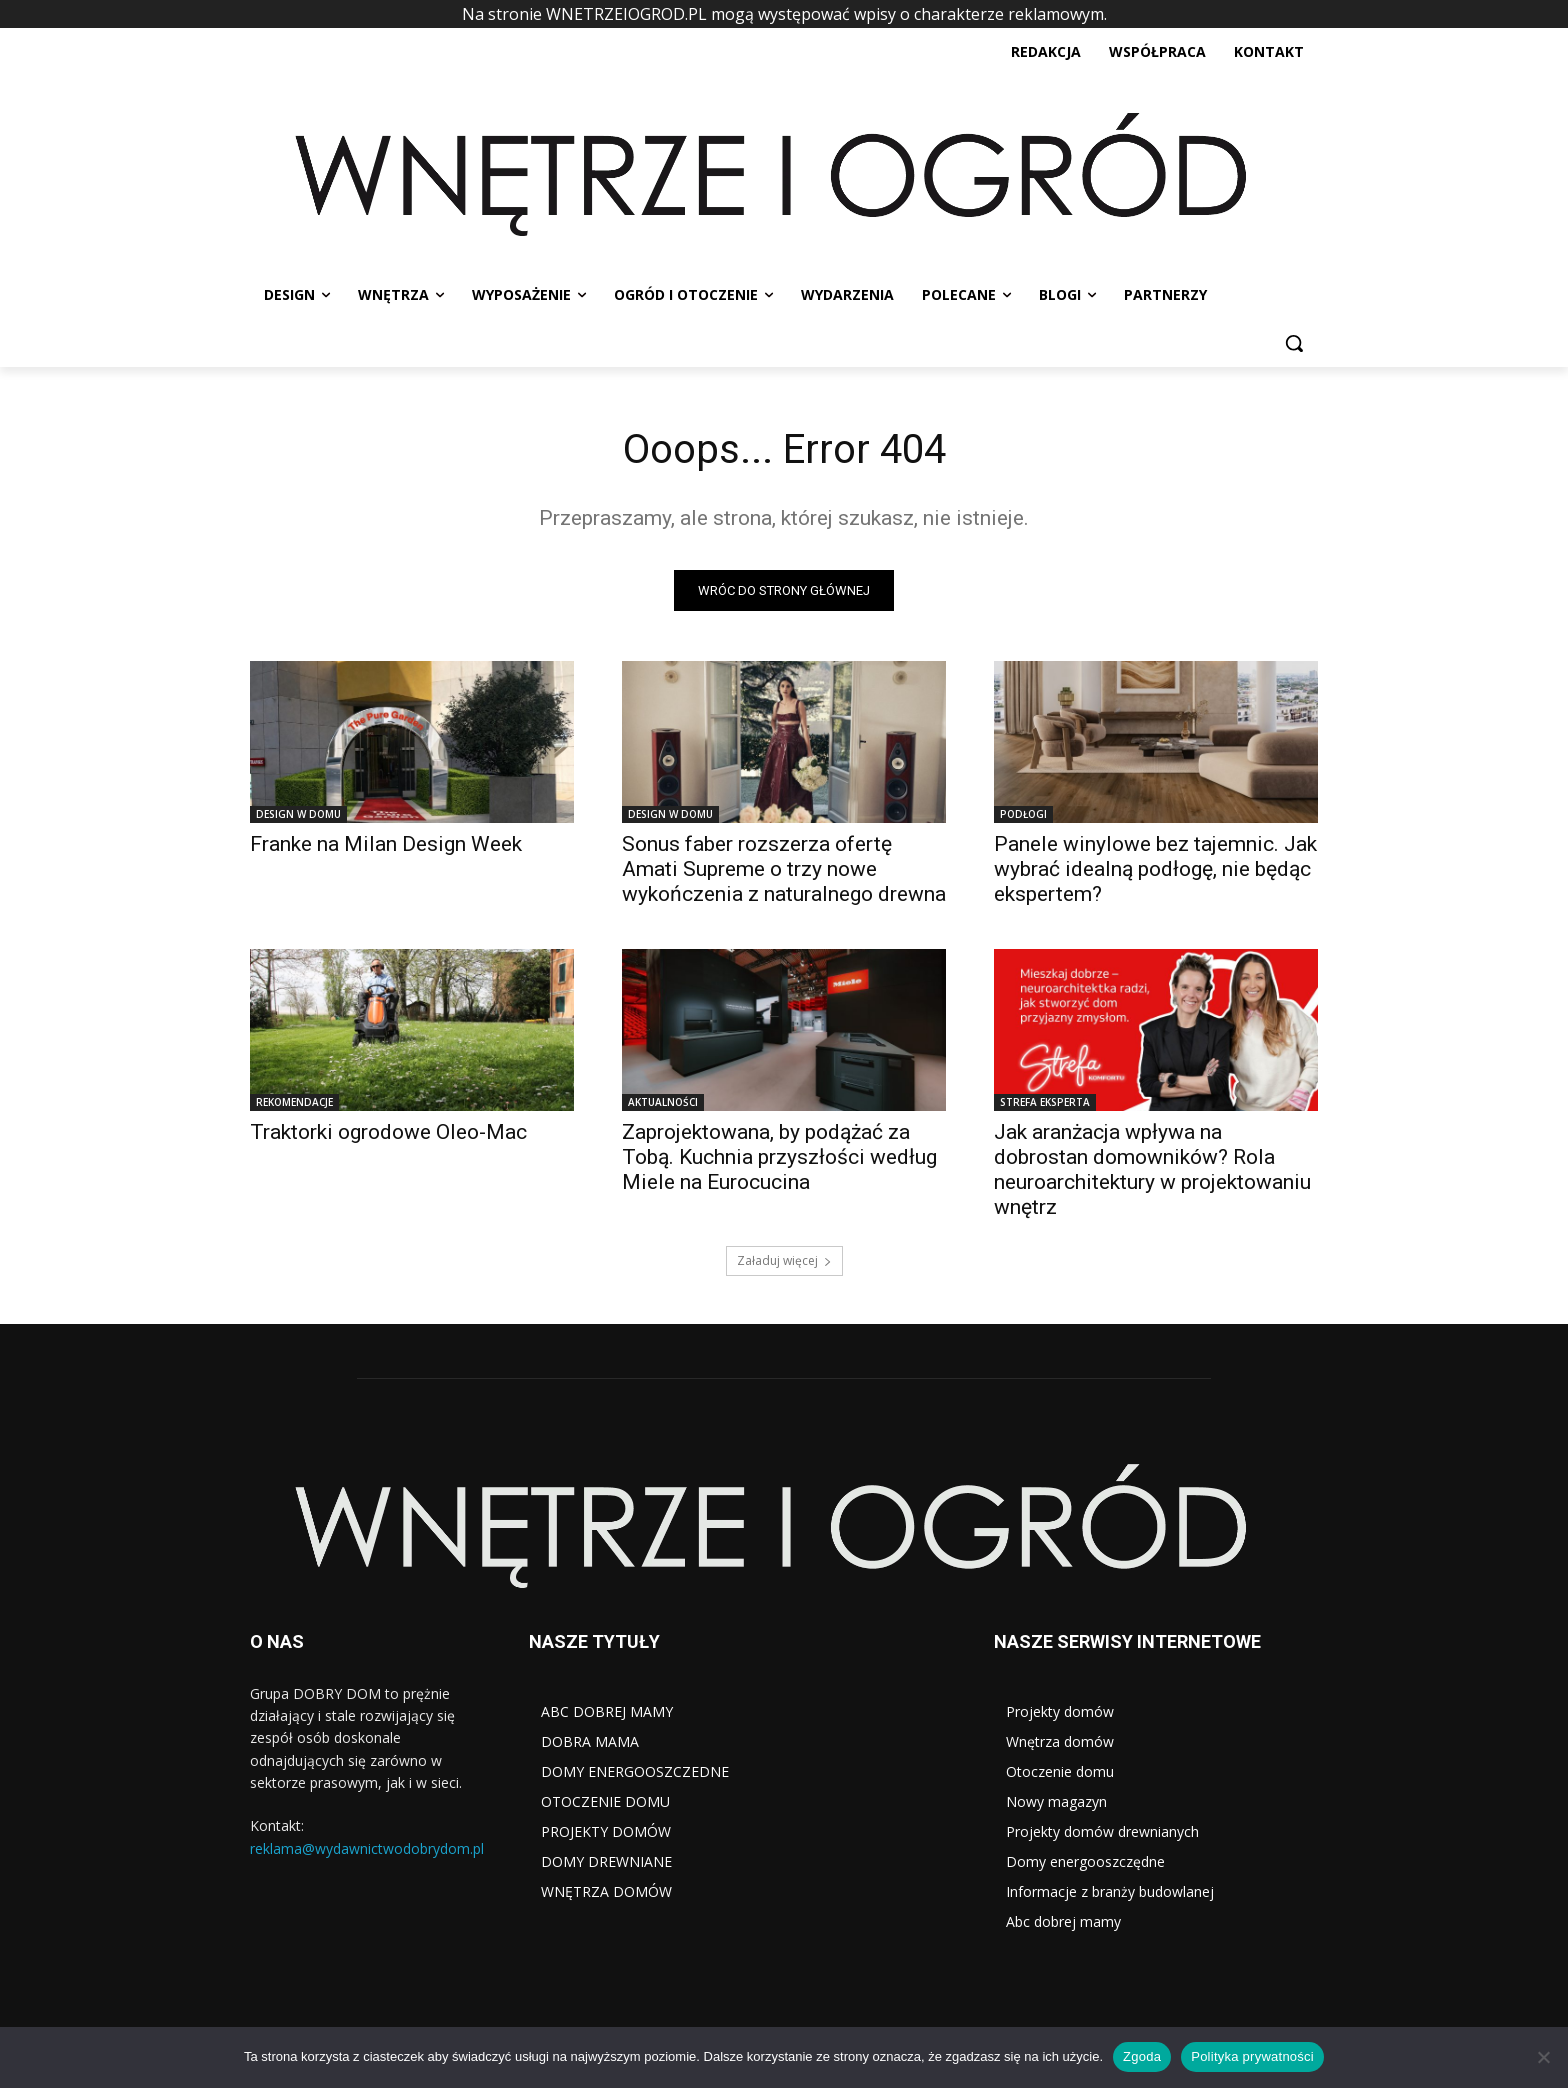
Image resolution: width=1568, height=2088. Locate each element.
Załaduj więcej (784, 1260)
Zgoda (1142, 2056)
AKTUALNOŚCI (663, 1102)
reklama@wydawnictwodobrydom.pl (367, 1848)
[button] (1294, 343)
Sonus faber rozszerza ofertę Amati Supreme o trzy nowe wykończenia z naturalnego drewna (784, 869)
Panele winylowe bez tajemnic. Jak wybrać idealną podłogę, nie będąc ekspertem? (1155, 869)
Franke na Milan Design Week (386, 844)
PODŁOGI (1023, 814)
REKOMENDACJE (294, 1102)
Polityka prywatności (1252, 2056)
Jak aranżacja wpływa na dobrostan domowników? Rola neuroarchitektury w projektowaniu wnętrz (1152, 1169)
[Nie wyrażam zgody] (1543, 2057)
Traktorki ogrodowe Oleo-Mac (388, 1132)
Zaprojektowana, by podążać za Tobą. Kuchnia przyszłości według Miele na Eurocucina (779, 1157)
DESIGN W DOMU (298, 814)
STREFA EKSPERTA (1045, 1102)
